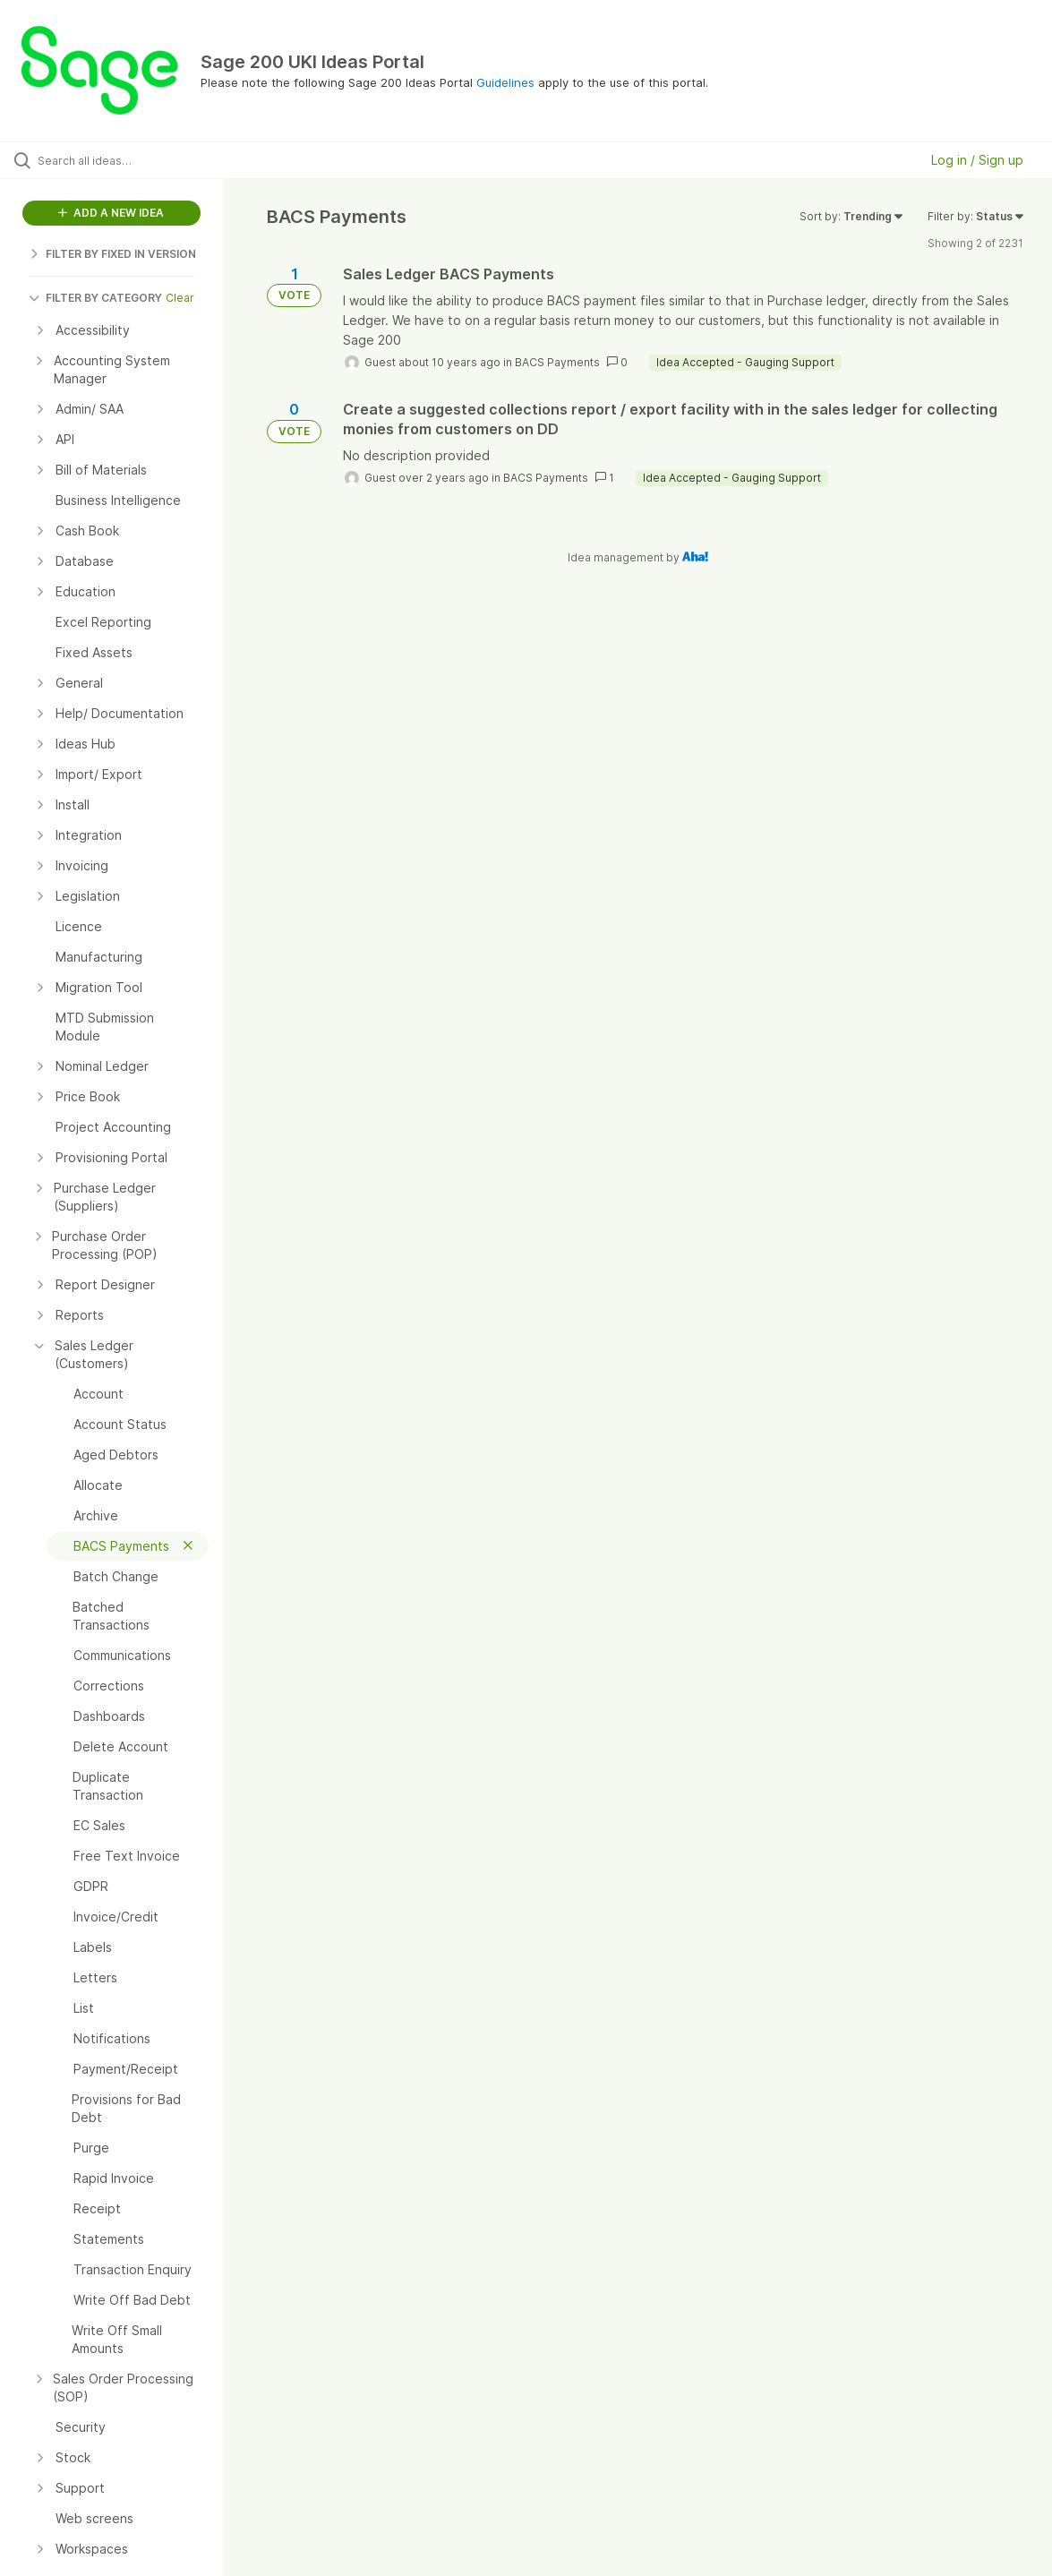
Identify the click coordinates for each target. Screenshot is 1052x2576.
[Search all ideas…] (127, 160)
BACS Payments (557, 362)
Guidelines (505, 82)
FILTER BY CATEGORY (95, 297)
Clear (180, 297)
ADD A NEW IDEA (111, 212)
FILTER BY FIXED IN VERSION (112, 254)
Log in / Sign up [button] (977, 159)
